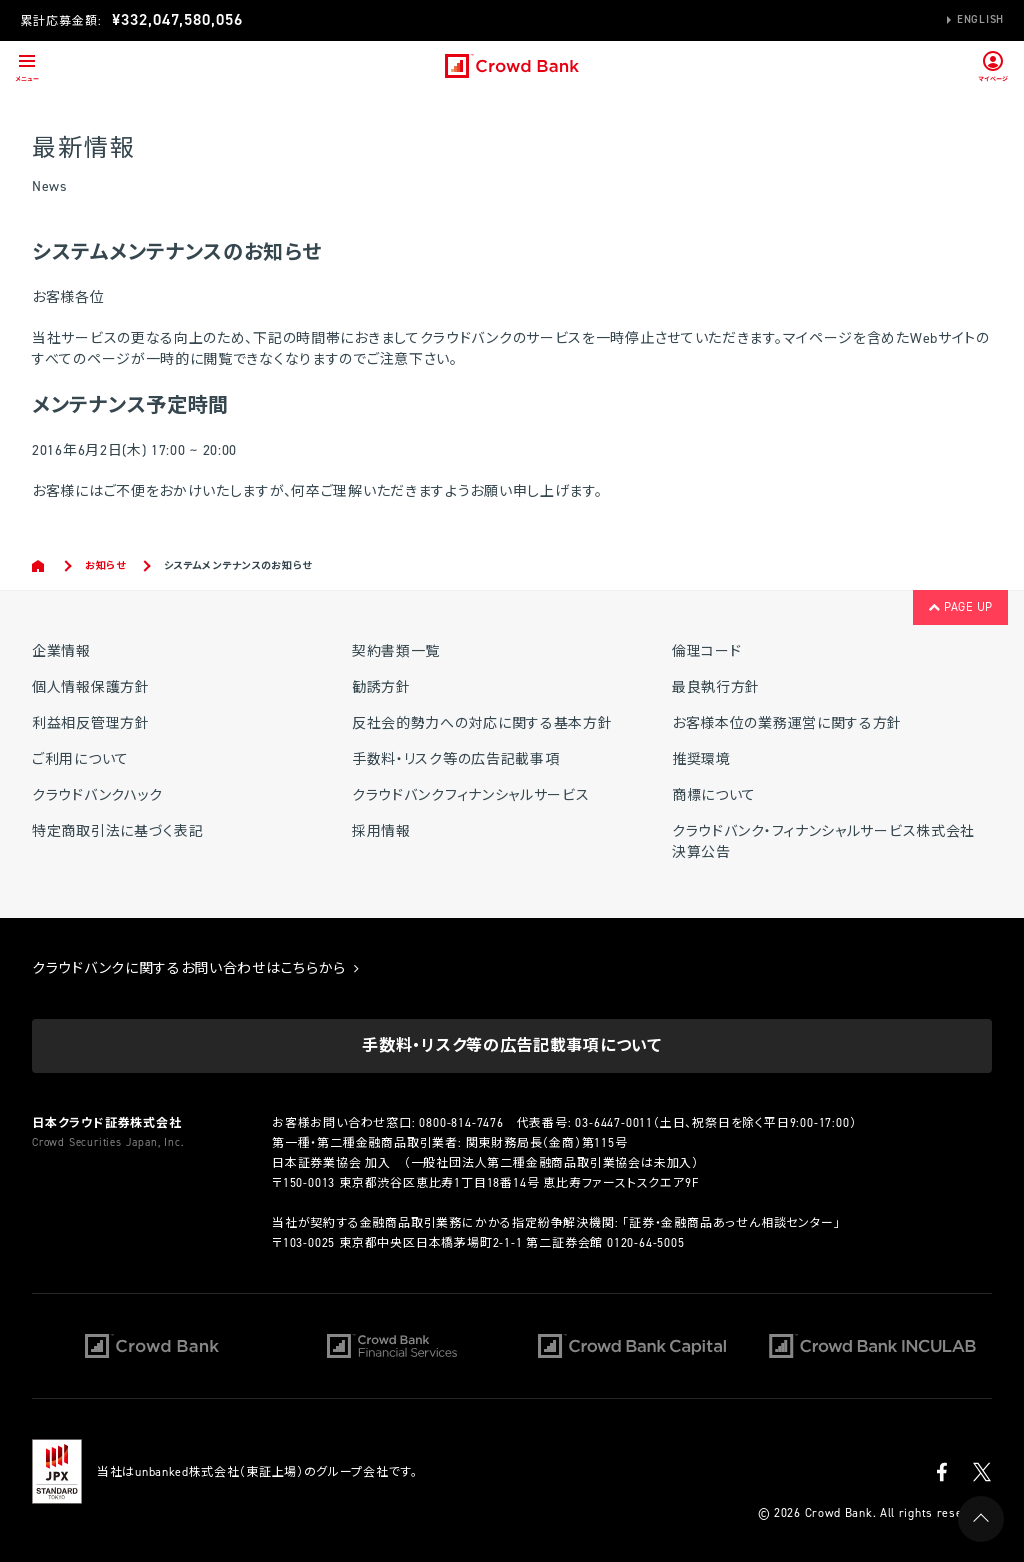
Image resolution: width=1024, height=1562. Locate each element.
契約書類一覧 (396, 651)
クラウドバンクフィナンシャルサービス (471, 795)
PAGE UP (960, 607)
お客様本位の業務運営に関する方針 (787, 723)
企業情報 (61, 651)
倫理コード (707, 651)
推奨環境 (701, 759)
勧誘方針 (381, 687)
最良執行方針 (716, 687)
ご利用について (80, 759)
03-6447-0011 (614, 1123)
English (980, 19)
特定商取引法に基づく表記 (117, 831)
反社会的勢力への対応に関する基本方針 (482, 723)
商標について (714, 795)
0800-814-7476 (461, 1123)
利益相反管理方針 (91, 723)
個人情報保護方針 (91, 687)
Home (39, 566)
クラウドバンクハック (97, 795)
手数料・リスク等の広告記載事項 (456, 759)
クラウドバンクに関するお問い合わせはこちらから (196, 968)
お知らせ (105, 565)
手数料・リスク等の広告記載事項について (511, 1045)
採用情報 (381, 831)
